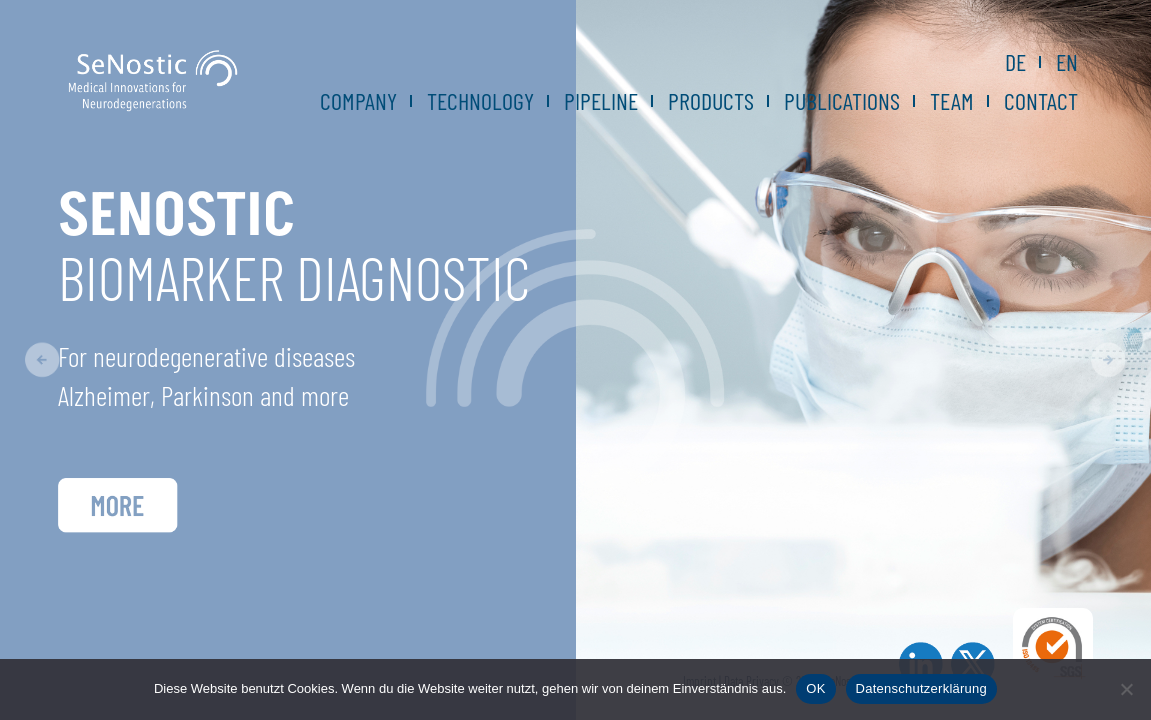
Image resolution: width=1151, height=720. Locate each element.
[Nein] (1126, 689)
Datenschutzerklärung (921, 688)
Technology (480, 101)
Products (711, 101)
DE (1015, 62)
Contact (1041, 101)
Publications (842, 101)
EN (1067, 62)
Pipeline (601, 101)
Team (952, 101)
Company (358, 101)
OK (815, 688)
